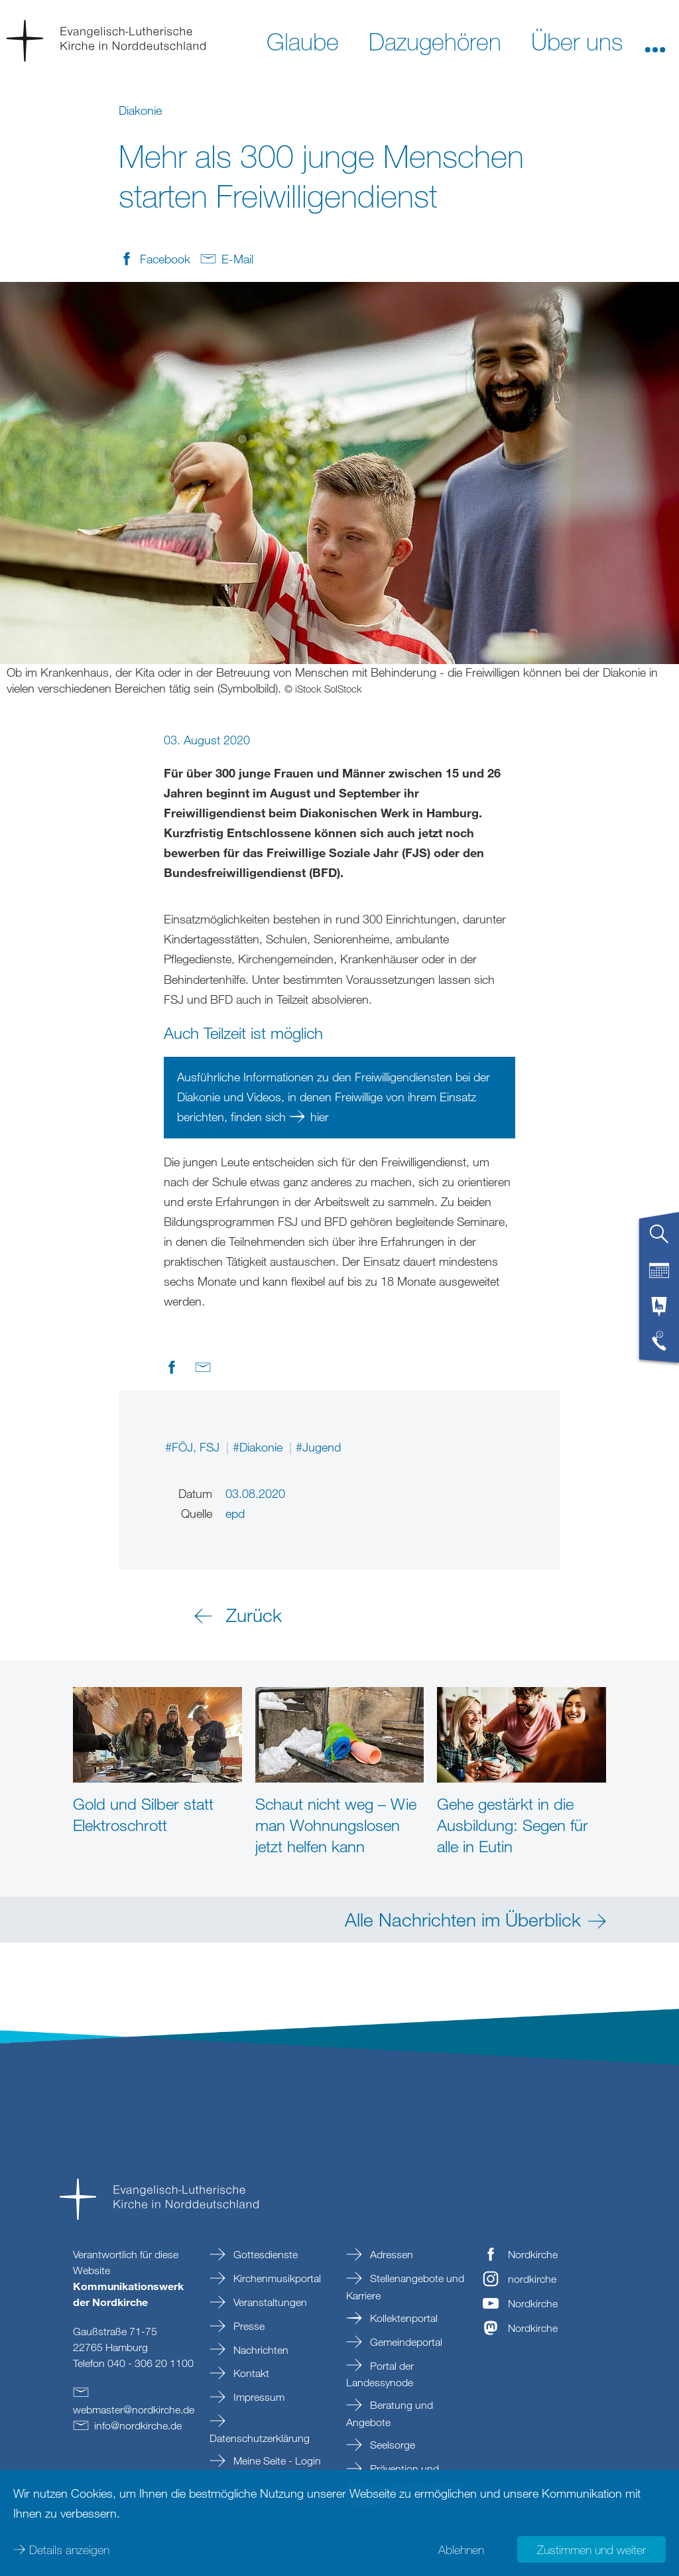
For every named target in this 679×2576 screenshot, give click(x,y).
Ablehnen (461, 2549)
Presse (248, 2326)
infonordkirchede (138, 2425)
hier (319, 1116)
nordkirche (532, 2279)
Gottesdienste (264, 2254)
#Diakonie (259, 1447)
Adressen (390, 2254)
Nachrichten (259, 2350)
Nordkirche (533, 2254)
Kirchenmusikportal (276, 2278)
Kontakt (250, 2373)
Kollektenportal (402, 2318)
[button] (655, 40)
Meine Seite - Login (276, 2461)
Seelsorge (391, 2445)
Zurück (254, 1614)
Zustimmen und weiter (591, 2549)
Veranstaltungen (269, 2302)
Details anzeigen (69, 2549)
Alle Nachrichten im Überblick (463, 1919)
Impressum (257, 2397)
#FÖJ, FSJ (194, 1447)
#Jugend (318, 1447)
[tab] (659, 1239)
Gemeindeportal (404, 2342)
